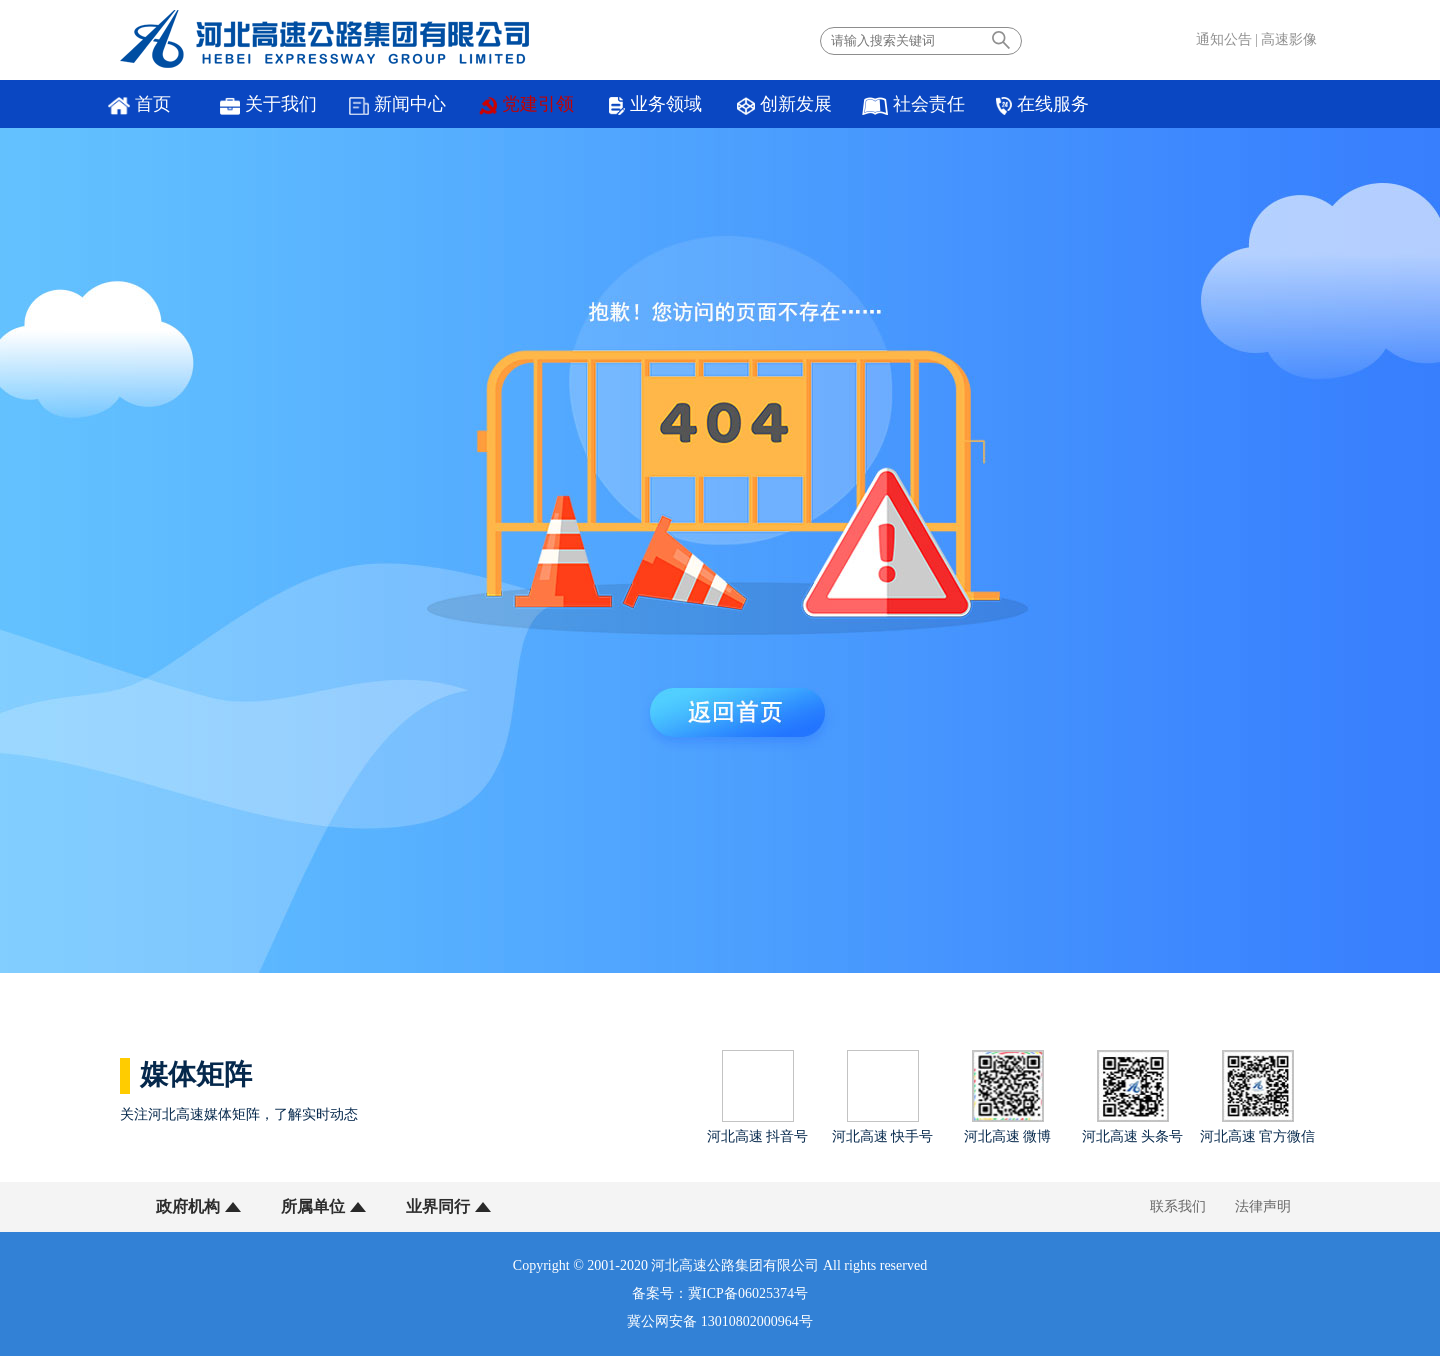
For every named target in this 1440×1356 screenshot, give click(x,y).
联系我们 (1178, 1206)
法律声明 (1263, 1206)
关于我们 (268, 104)
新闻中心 (397, 104)
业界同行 (438, 1206)
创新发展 (784, 104)
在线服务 (1042, 104)
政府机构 (188, 1206)
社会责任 (913, 104)
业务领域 (655, 104)
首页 (139, 104)
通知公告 (1224, 39)
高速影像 (1289, 39)
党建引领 (527, 104)
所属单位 (313, 1206)
